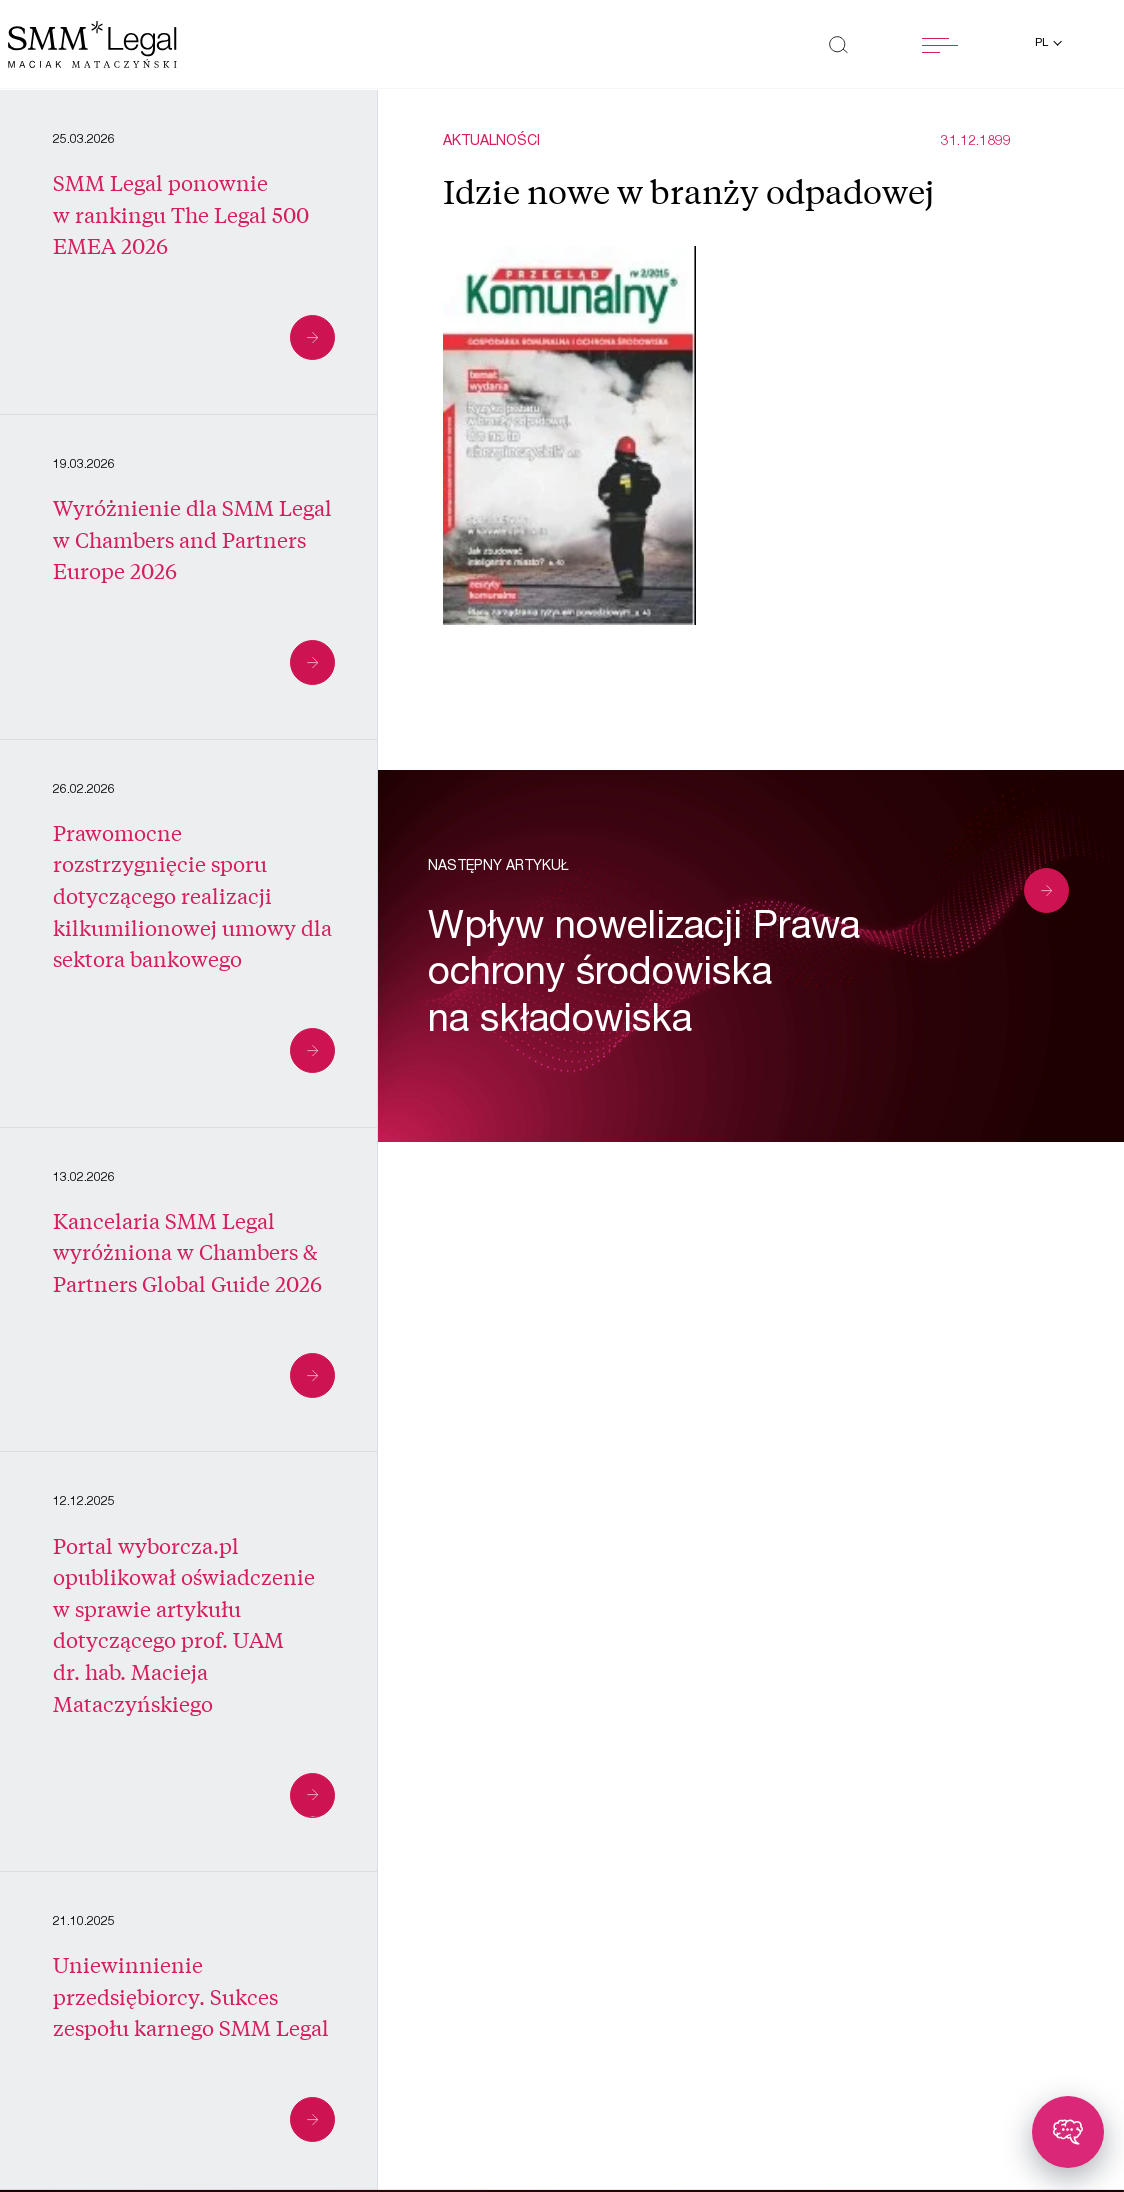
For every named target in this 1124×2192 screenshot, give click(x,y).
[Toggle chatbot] (1068, 2132)
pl (1043, 43)
